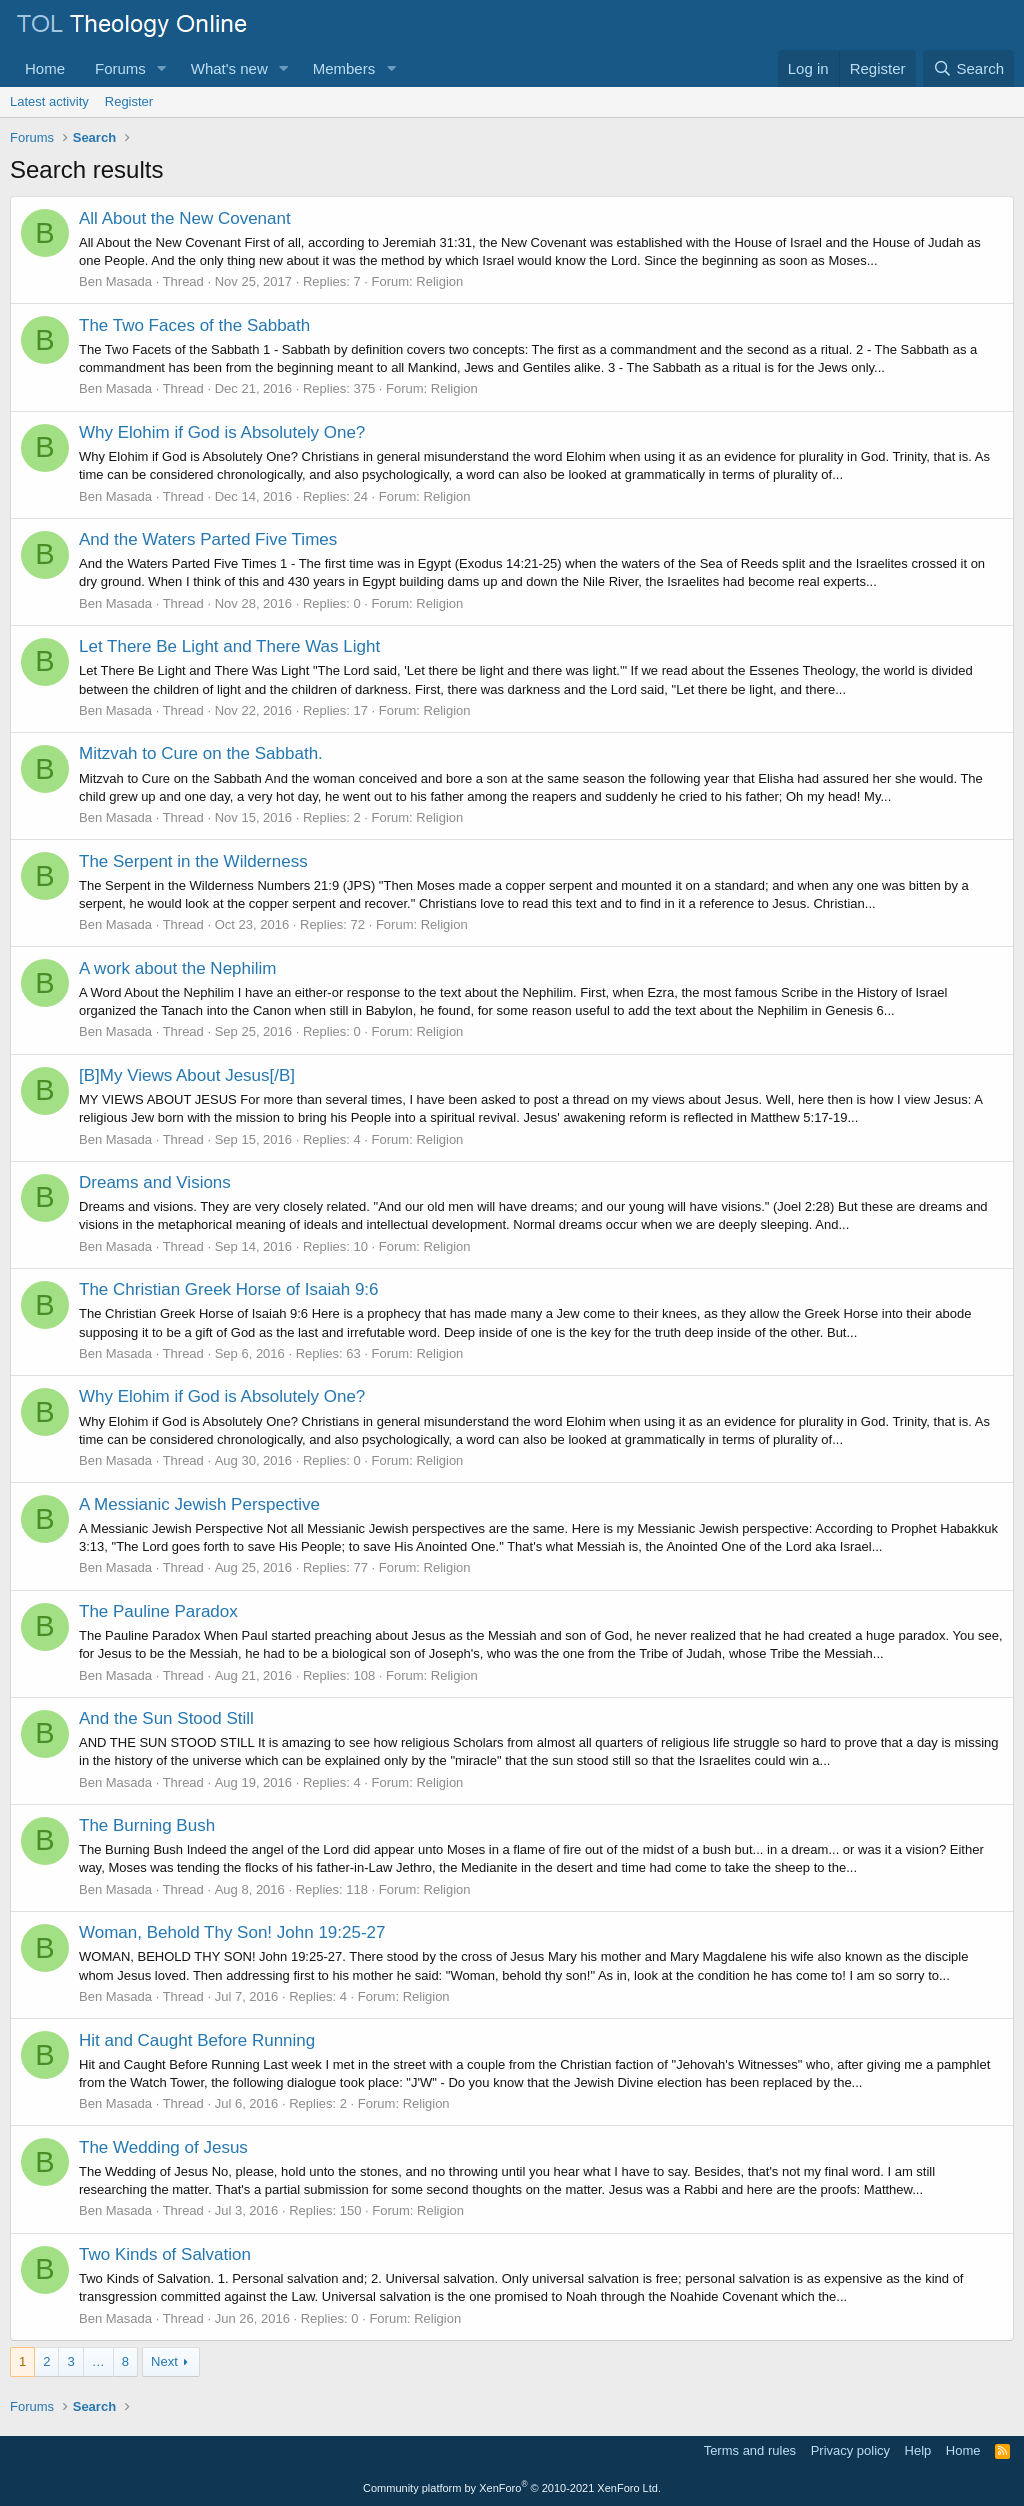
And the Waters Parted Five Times (208, 539)
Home (45, 68)
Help (918, 2450)
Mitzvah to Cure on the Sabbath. (201, 753)
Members (344, 68)
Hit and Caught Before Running (197, 2040)
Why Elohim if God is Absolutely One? (222, 432)
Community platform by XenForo (512, 2488)
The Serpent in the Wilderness (193, 861)
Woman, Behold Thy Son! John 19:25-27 (232, 1932)
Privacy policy (850, 2450)
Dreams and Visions (155, 1182)
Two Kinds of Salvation (165, 2254)
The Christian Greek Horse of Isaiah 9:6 (229, 1289)
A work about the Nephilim (178, 968)
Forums (120, 68)
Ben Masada (115, 281)
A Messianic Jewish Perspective (199, 1504)
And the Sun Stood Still (166, 1718)
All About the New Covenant (185, 218)
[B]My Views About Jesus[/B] (187, 1075)
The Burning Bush (147, 1825)
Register (129, 101)
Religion (439, 281)
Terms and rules (750, 2450)
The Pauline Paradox (158, 1611)
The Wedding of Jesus (163, 2147)
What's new (229, 68)
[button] (162, 68)
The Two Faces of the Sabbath (194, 325)
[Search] (968, 68)
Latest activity (49, 101)
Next (164, 2361)
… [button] (98, 2361)
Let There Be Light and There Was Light (229, 646)
